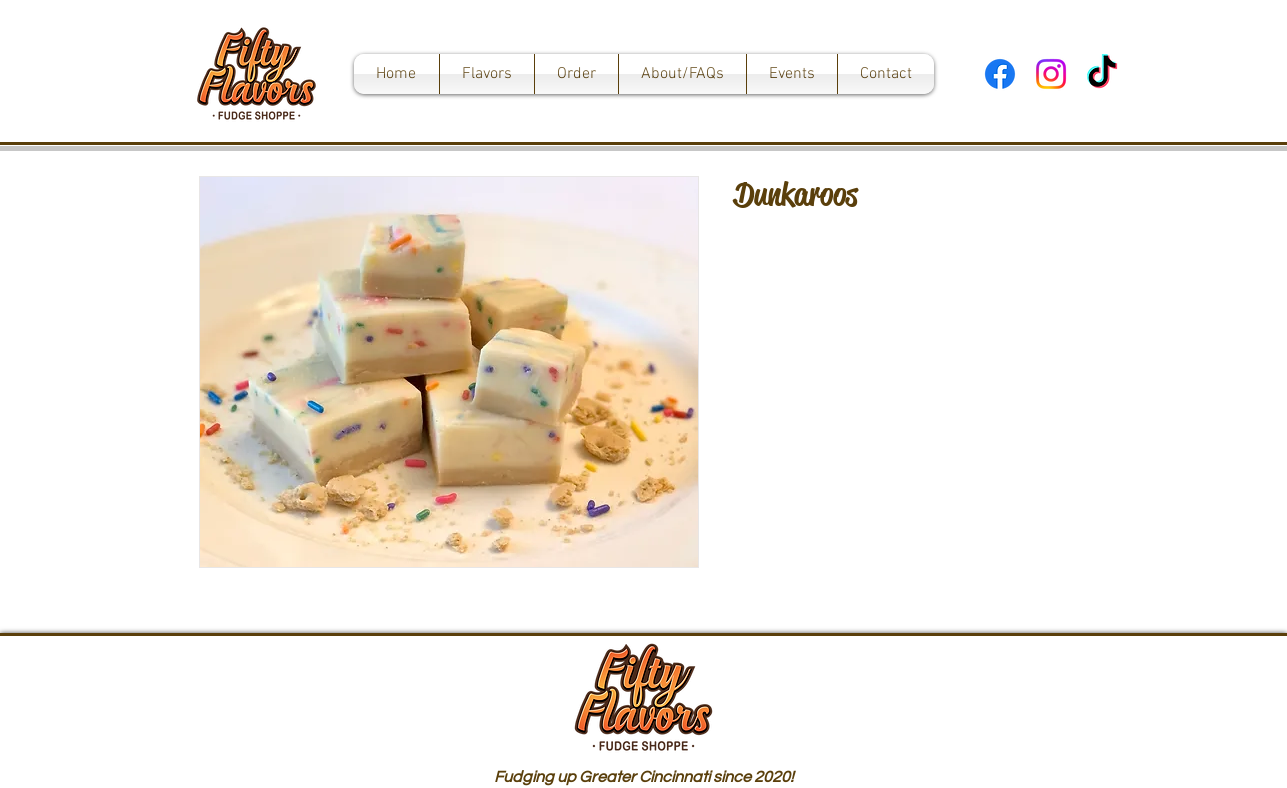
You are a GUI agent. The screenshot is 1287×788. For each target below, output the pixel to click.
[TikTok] (1102, 74)
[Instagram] (1051, 74)
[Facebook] (1000, 74)
